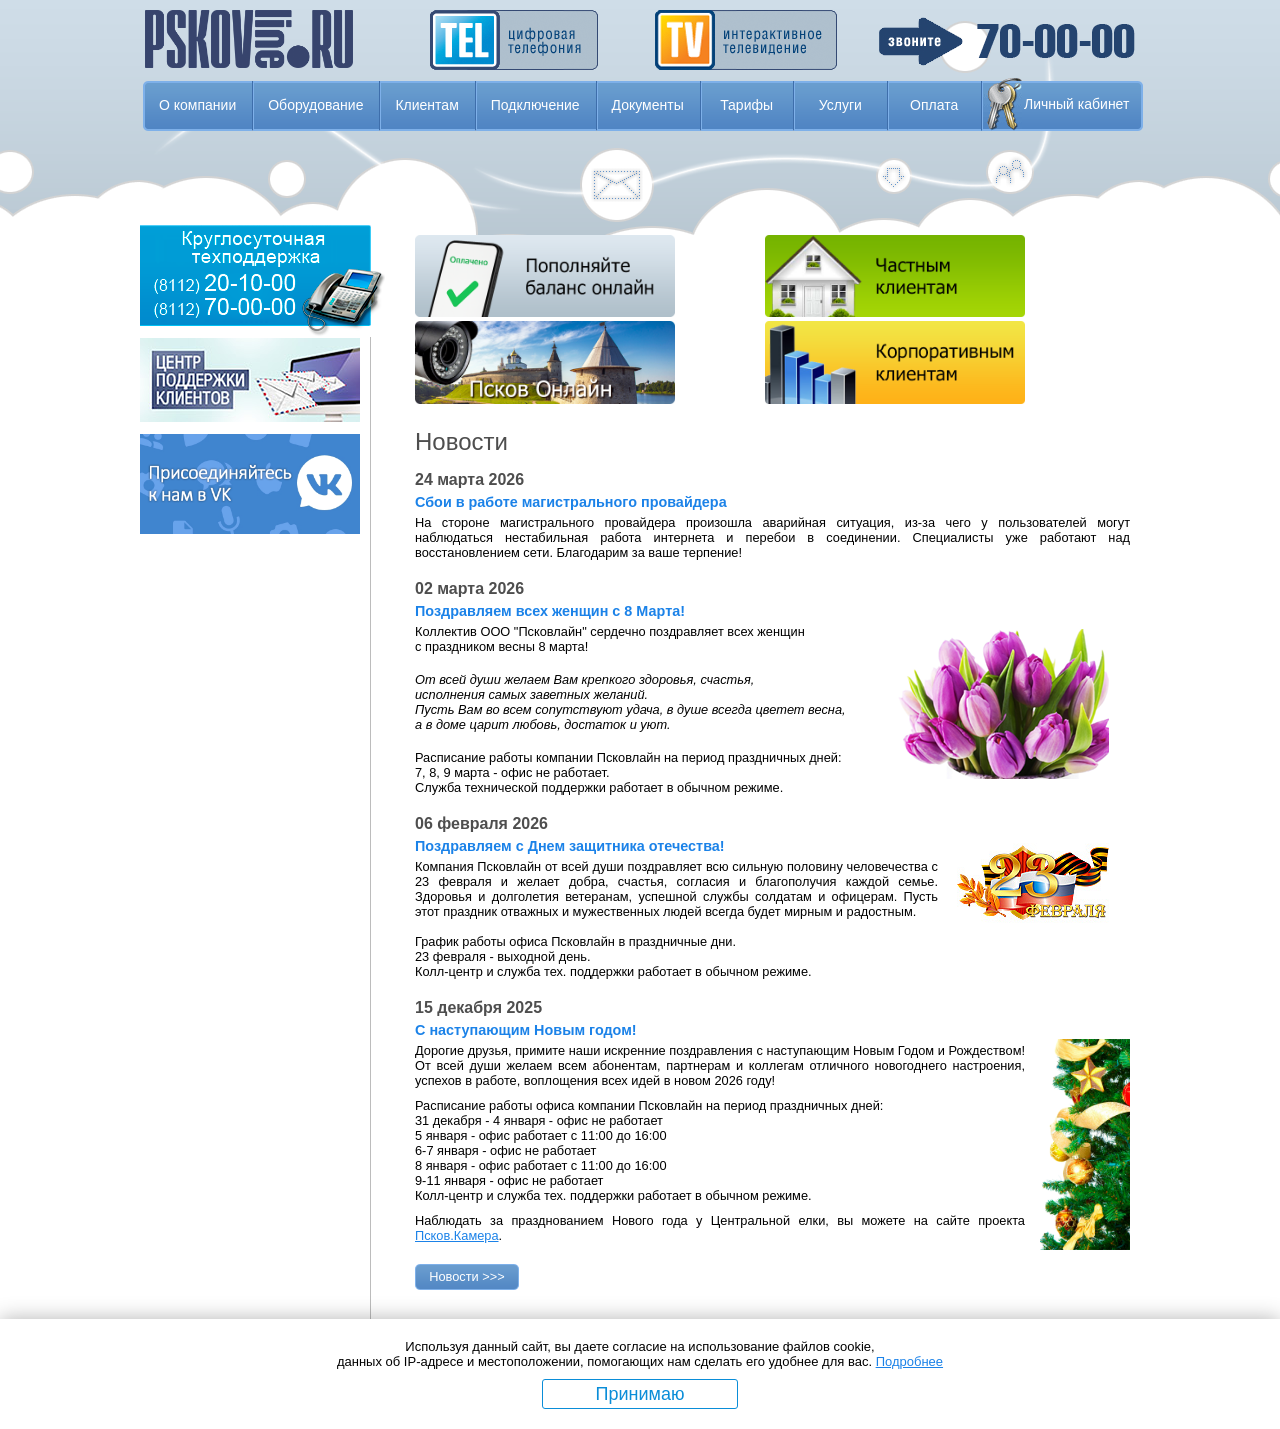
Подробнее (909, 1361)
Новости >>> (467, 1276)
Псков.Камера (457, 1235)
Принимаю (640, 1394)
